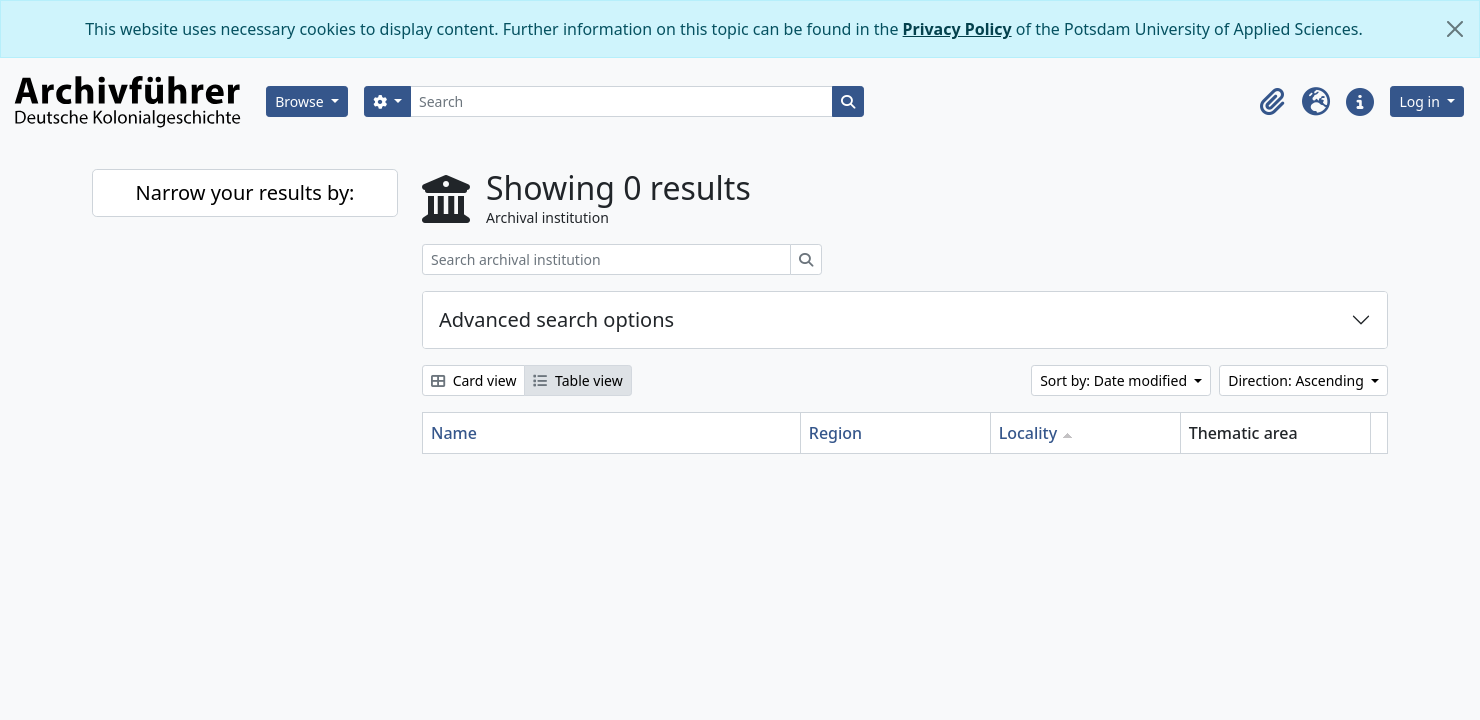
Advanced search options (556, 319)
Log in (1421, 101)
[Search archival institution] (606, 259)
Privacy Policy (957, 29)
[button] (1272, 102)
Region (835, 433)
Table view (577, 380)
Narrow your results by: (245, 192)
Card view (473, 380)
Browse (301, 101)
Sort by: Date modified (1115, 380)
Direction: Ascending (1297, 380)
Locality (1028, 433)
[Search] (621, 101)
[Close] (1455, 29)
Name (454, 433)
